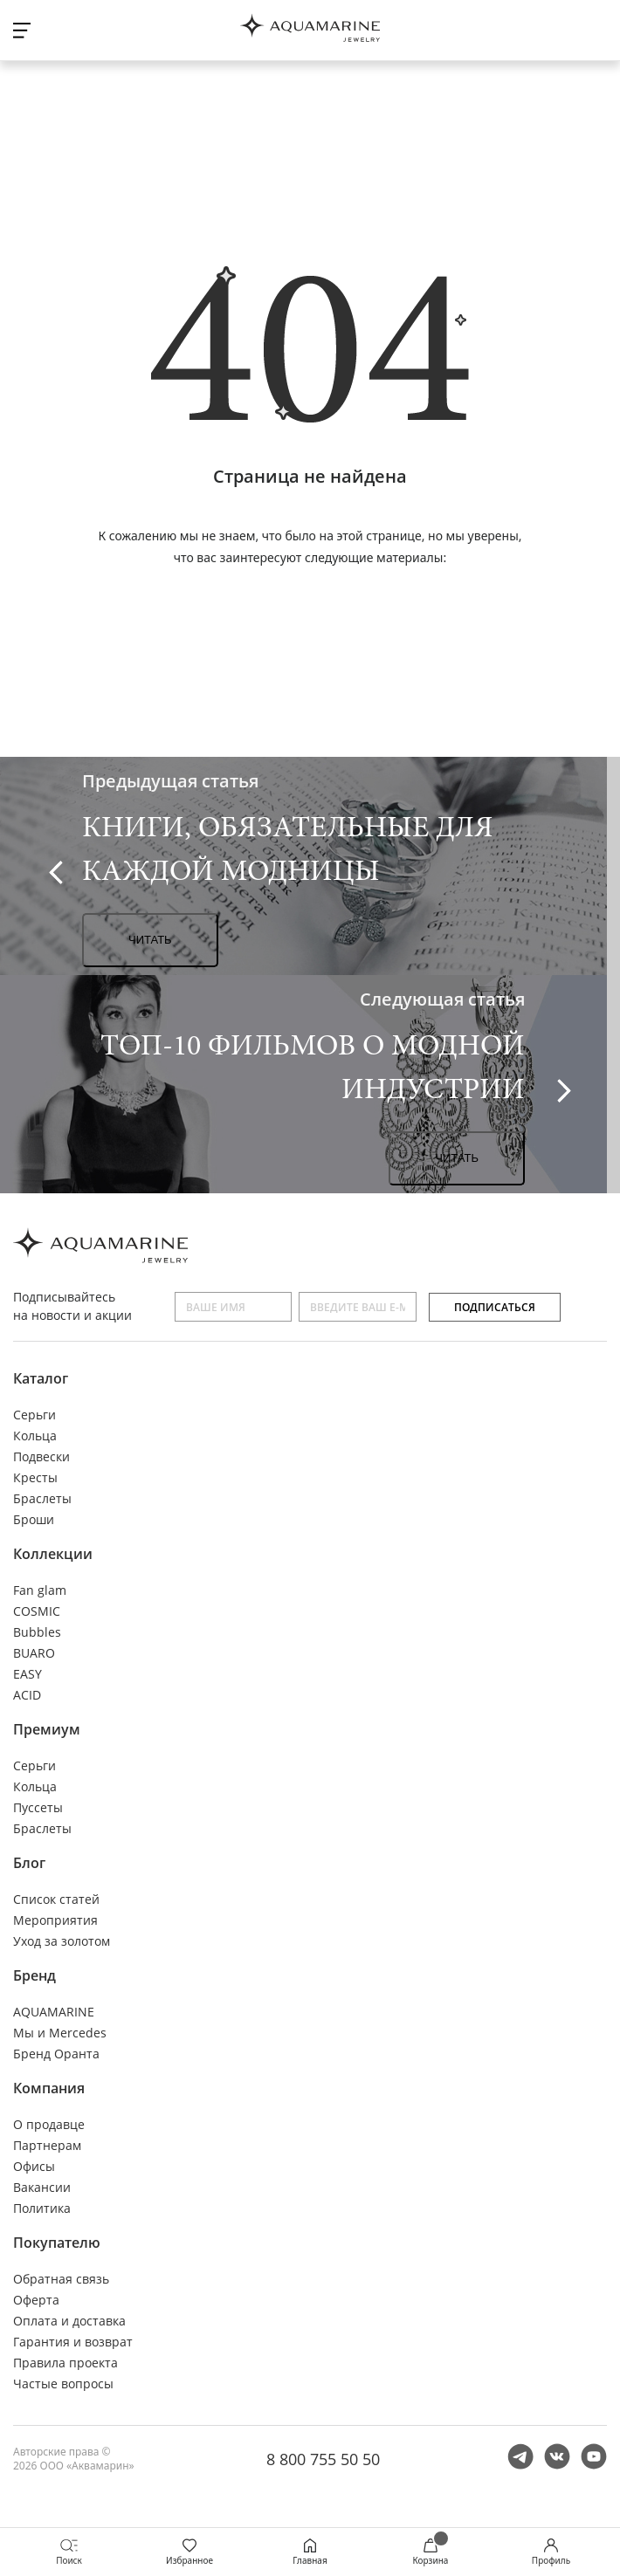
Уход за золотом (61, 1941)
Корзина (431, 2551)
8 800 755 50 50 (323, 2459)
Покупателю (56, 2242)
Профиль (551, 2551)
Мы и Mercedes (60, 2032)
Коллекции (53, 1553)
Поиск (69, 2551)
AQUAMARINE (53, 2011)
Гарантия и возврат (73, 2341)
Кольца (35, 1435)
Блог (29, 1862)
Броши (33, 1519)
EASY (27, 1674)
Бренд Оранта (56, 2053)
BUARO (34, 1653)
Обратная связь (61, 2278)
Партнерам (47, 2145)
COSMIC (36, 1611)
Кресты (35, 1477)
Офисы (34, 2166)
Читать (150, 939)
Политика (42, 2208)
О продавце (49, 2124)
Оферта (36, 2299)
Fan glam (39, 1590)
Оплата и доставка (69, 2320)
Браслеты (42, 1498)
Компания (49, 2088)
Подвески (41, 1456)
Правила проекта (65, 2362)
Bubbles (37, 1632)
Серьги (34, 1414)
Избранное (189, 2551)
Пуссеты (38, 1807)
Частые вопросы (63, 2383)
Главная (310, 2551)
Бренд (34, 1975)
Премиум (46, 1729)
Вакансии (42, 2187)
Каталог (40, 1378)
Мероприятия (55, 1920)
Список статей (56, 1899)
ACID (27, 1694)
